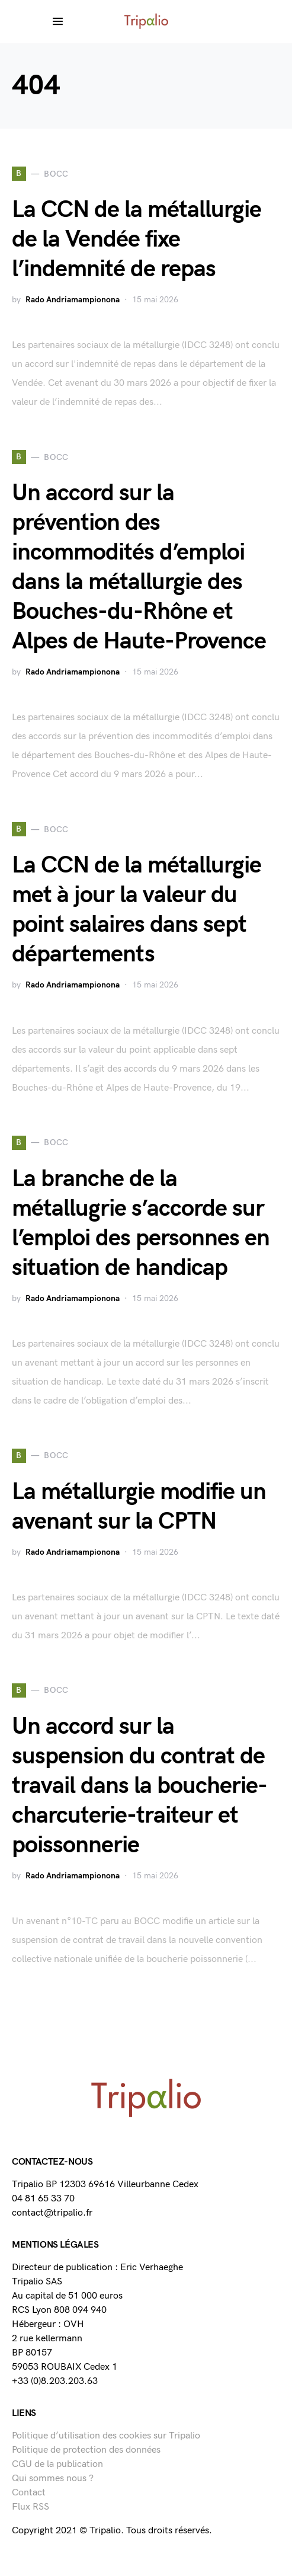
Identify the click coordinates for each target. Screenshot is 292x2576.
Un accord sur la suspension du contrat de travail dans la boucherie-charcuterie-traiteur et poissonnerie (139, 1785)
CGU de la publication (57, 2464)
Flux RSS (30, 2507)
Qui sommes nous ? (53, 2478)
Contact (29, 2492)
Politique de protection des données (86, 2450)
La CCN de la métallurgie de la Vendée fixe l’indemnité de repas (136, 239)
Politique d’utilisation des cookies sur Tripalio (106, 2435)
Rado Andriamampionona (72, 300)
